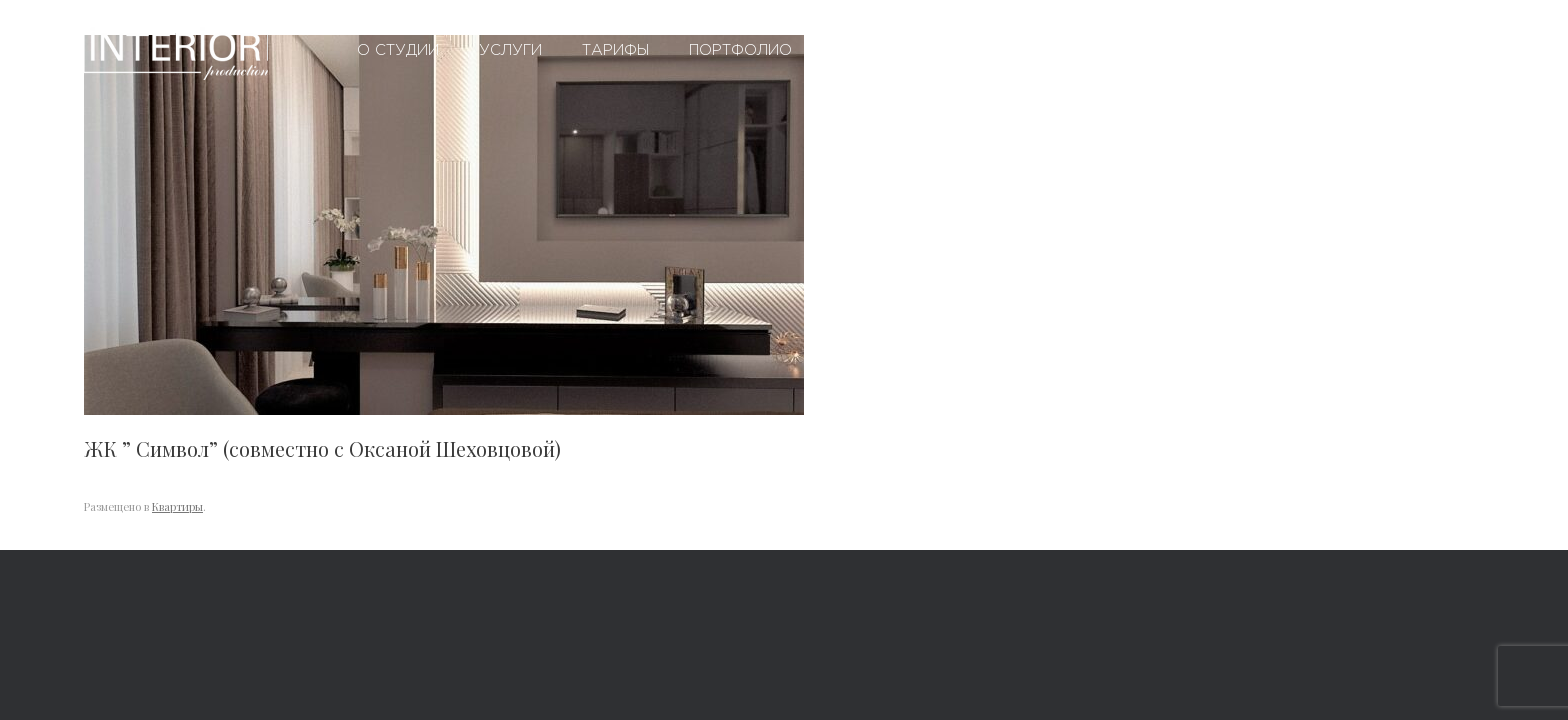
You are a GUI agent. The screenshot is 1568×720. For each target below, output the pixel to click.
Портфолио (740, 50)
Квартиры (177, 506)
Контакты (1080, 50)
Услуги (510, 50)
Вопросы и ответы (914, 50)
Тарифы (615, 50)
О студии (398, 50)
